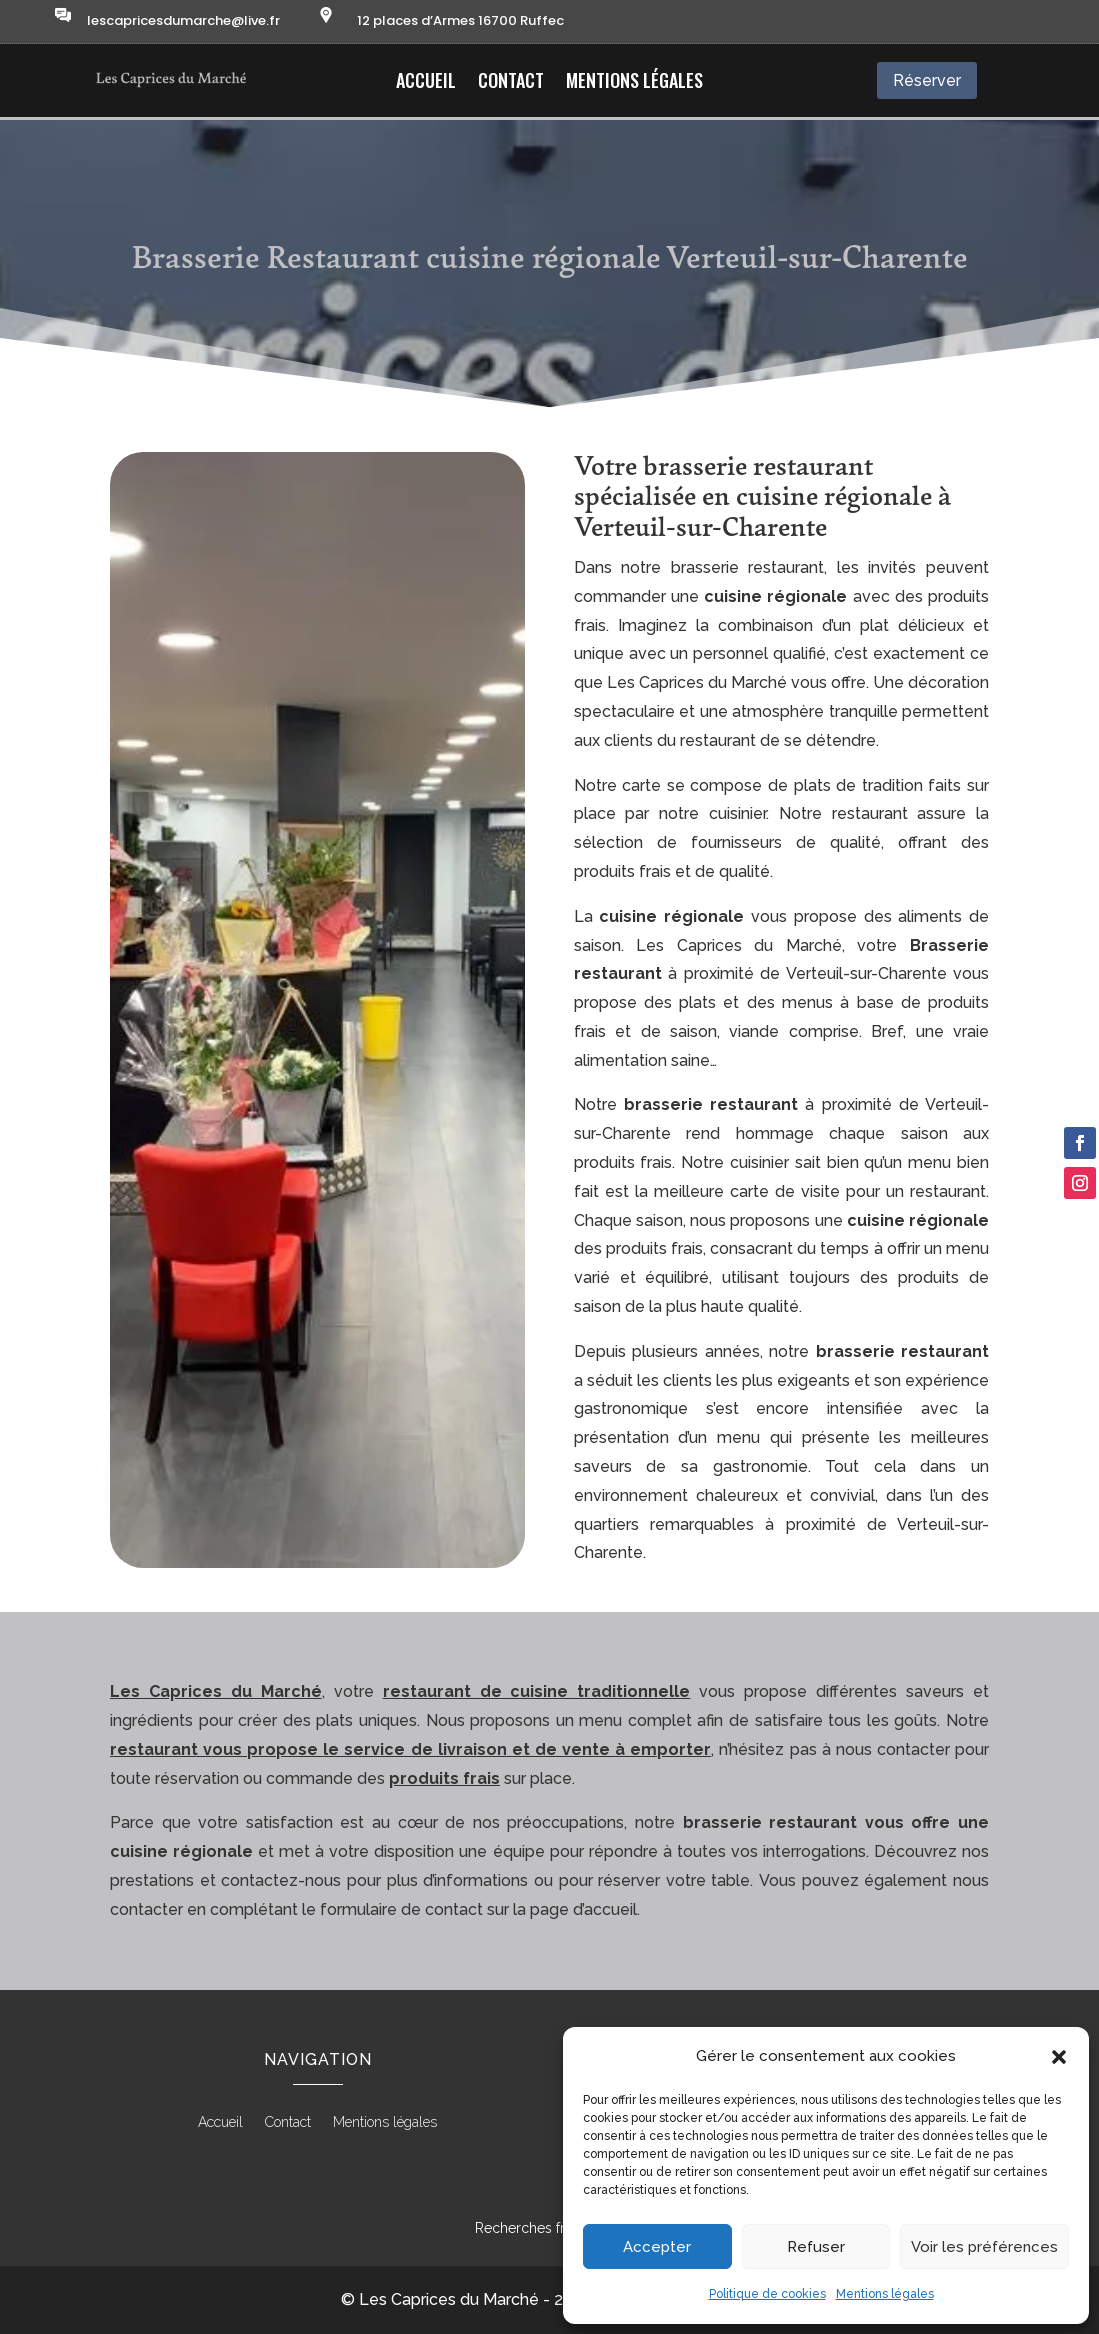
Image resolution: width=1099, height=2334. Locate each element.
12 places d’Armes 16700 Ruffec (460, 20)
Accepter (657, 2247)
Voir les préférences (984, 2247)
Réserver (927, 80)
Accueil (426, 83)
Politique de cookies (767, 2294)
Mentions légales (885, 2294)
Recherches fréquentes (550, 2228)
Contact (511, 83)
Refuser (816, 2247)
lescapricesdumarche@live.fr (183, 20)
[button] (1059, 2057)
